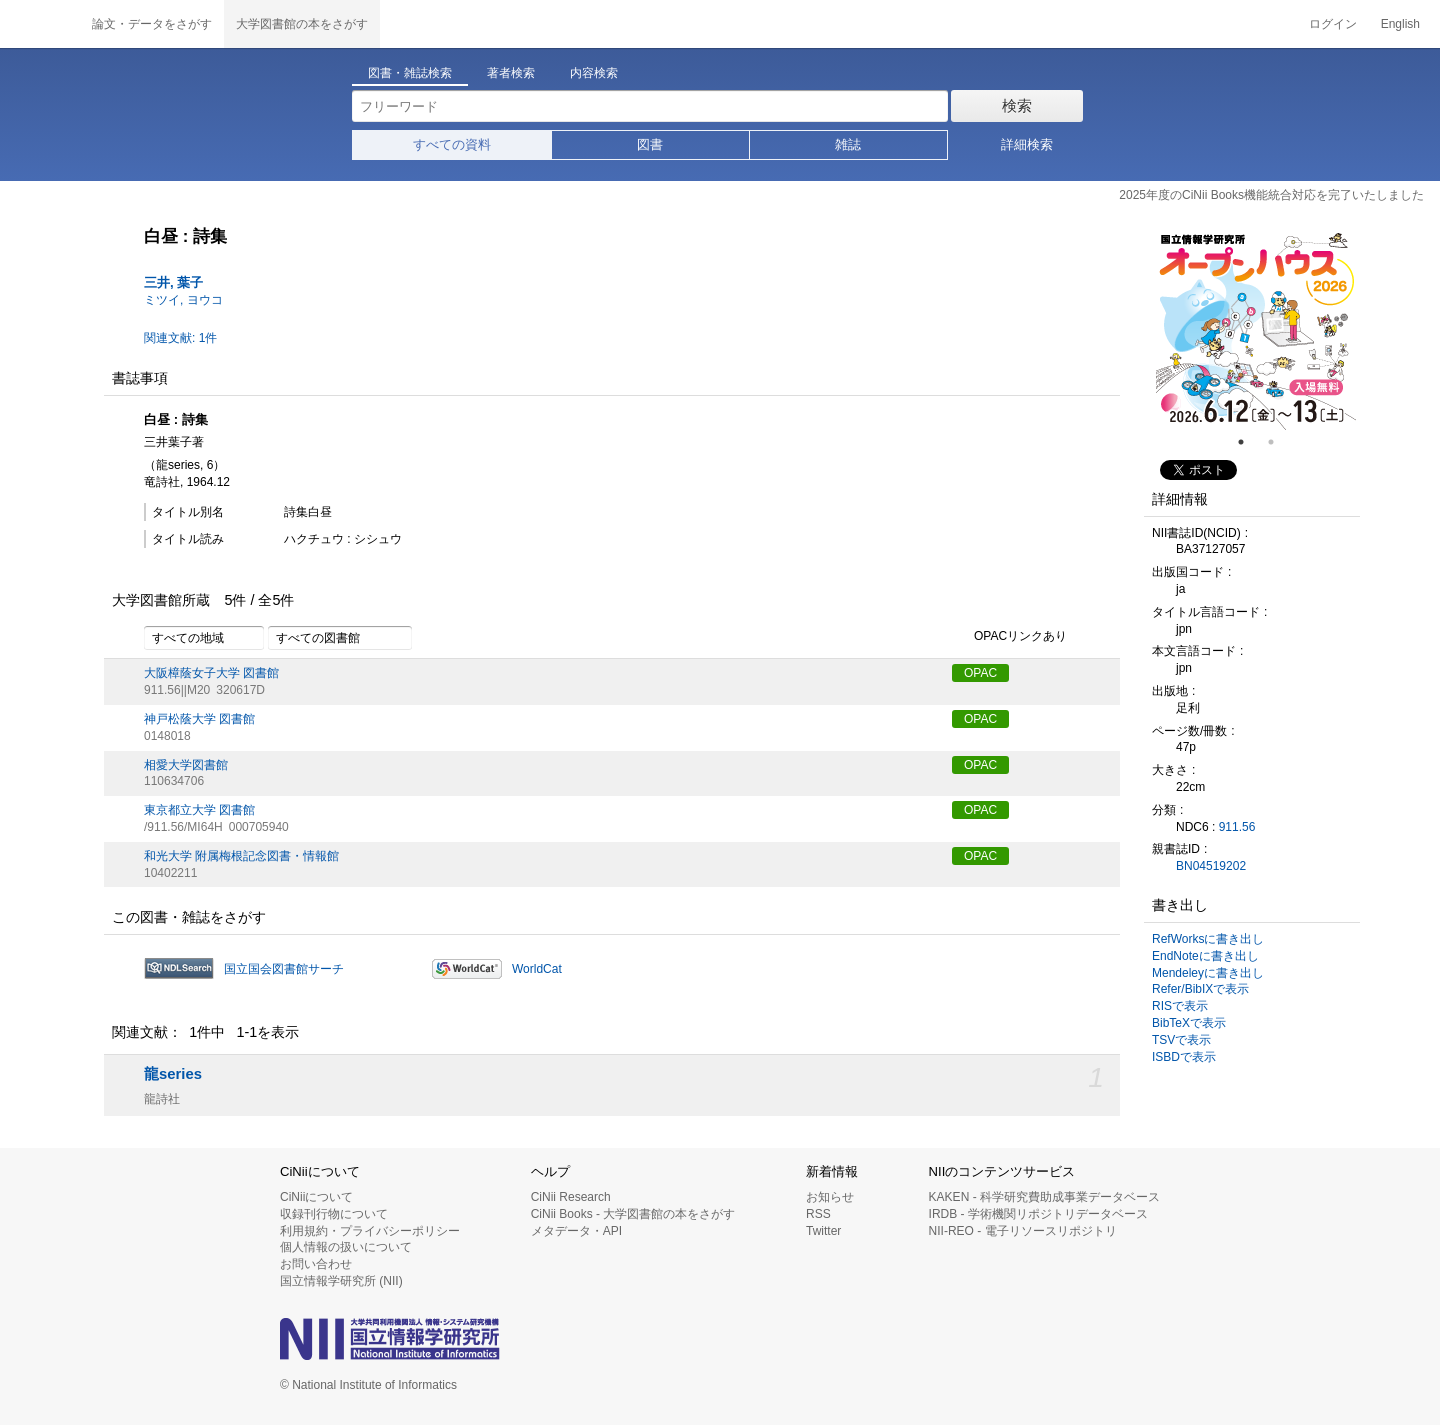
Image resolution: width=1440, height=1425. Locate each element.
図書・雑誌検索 (410, 73)
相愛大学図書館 (186, 765)
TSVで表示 (1181, 1040)
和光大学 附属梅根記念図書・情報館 (241, 856)
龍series (173, 1074)
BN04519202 (1211, 866)
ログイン (1333, 24)
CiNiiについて (316, 1197)
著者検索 (511, 73)
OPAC (980, 673)
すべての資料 (452, 144)
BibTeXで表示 (1189, 1023)
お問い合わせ (316, 1264)
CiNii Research (571, 1197)
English (1400, 24)
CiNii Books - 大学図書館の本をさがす (633, 1214)
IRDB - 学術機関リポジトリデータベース (1038, 1214)
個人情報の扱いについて (346, 1247)
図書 (650, 144)
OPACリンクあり (1009, 637)
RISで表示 (1180, 1006)
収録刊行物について (334, 1214)
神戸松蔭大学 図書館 (199, 719)
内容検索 (594, 73)
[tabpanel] (1256, 330)
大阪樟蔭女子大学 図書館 (211, 673)
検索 (1017, 105)
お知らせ (830, 1197)
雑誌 (848, 144)
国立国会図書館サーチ (284, 969)
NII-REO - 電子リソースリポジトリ (1023, 1231)
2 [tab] (1279, 442)
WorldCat (537, 969)
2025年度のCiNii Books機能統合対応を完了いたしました (1271, 195)
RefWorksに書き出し (1208, 939)
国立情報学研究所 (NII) (341, 1281)
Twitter (823, 1231)
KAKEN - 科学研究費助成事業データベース (1044, 1197)
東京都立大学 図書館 (199, 810)
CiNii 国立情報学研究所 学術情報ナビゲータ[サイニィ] (40, 24)
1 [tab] (1249, 442)
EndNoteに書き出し (1205, 956)
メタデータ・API (576, 1231)
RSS (818, 1214)
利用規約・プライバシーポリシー (370, 1231)
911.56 (1237, 827)
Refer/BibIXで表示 (1200, 989)
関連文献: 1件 (180, 338)
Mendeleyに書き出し (1208, 973)
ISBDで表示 (1184, 1057)
